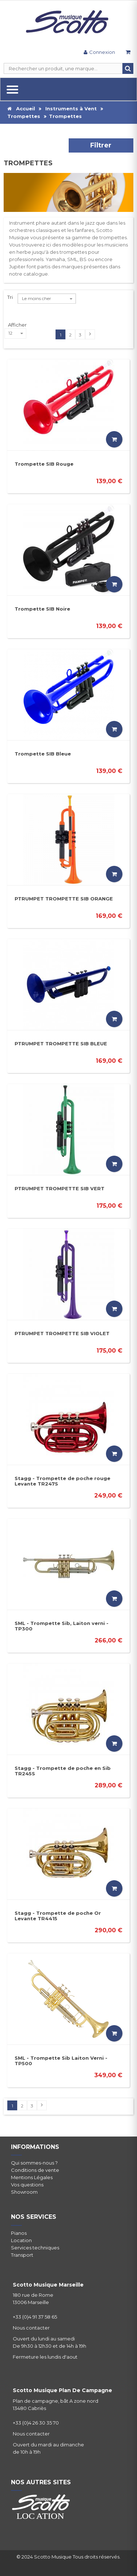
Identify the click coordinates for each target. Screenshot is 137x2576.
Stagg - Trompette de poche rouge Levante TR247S (62, 1481)
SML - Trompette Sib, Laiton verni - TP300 (62, 1626)
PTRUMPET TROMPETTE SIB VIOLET (62, 1333)
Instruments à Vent (71, 108)
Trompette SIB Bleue (43, 754)
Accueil (21, 108)
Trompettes (23, 116)
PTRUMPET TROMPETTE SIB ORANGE (64, 899)
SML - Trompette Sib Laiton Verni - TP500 (61, 2060)
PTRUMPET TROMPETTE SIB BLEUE (61, 1043)
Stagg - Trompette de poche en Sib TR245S (63, 1770)
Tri (10, 297)
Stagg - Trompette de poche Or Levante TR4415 (58, 1915)
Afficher (17, 325)
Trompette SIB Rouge (44, 464)
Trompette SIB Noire (42, 609)
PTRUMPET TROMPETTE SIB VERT (59, 1188)
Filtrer (100, 145)
